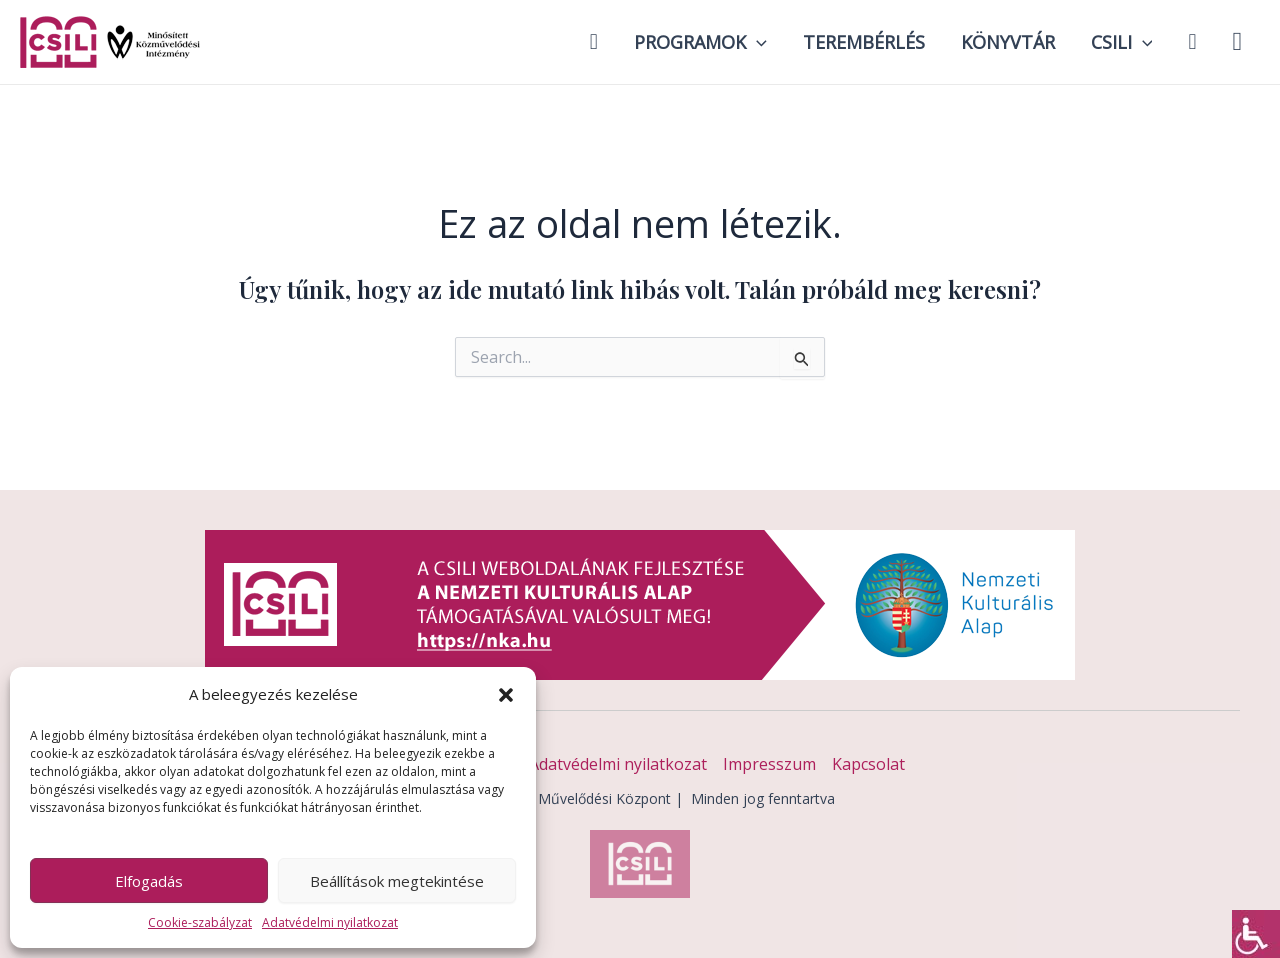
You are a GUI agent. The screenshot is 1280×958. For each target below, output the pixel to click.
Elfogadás (149, 881)
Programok (700, 42)
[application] (756, 42)
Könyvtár (1008, 42)
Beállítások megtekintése (397, 881)
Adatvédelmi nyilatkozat (330, 922)
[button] (506, 695)
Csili (1122, 42)
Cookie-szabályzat (200, 922)
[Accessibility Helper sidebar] (1256, 934)
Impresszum (769, 764)
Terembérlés (864, 42)
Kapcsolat (868, 764)
